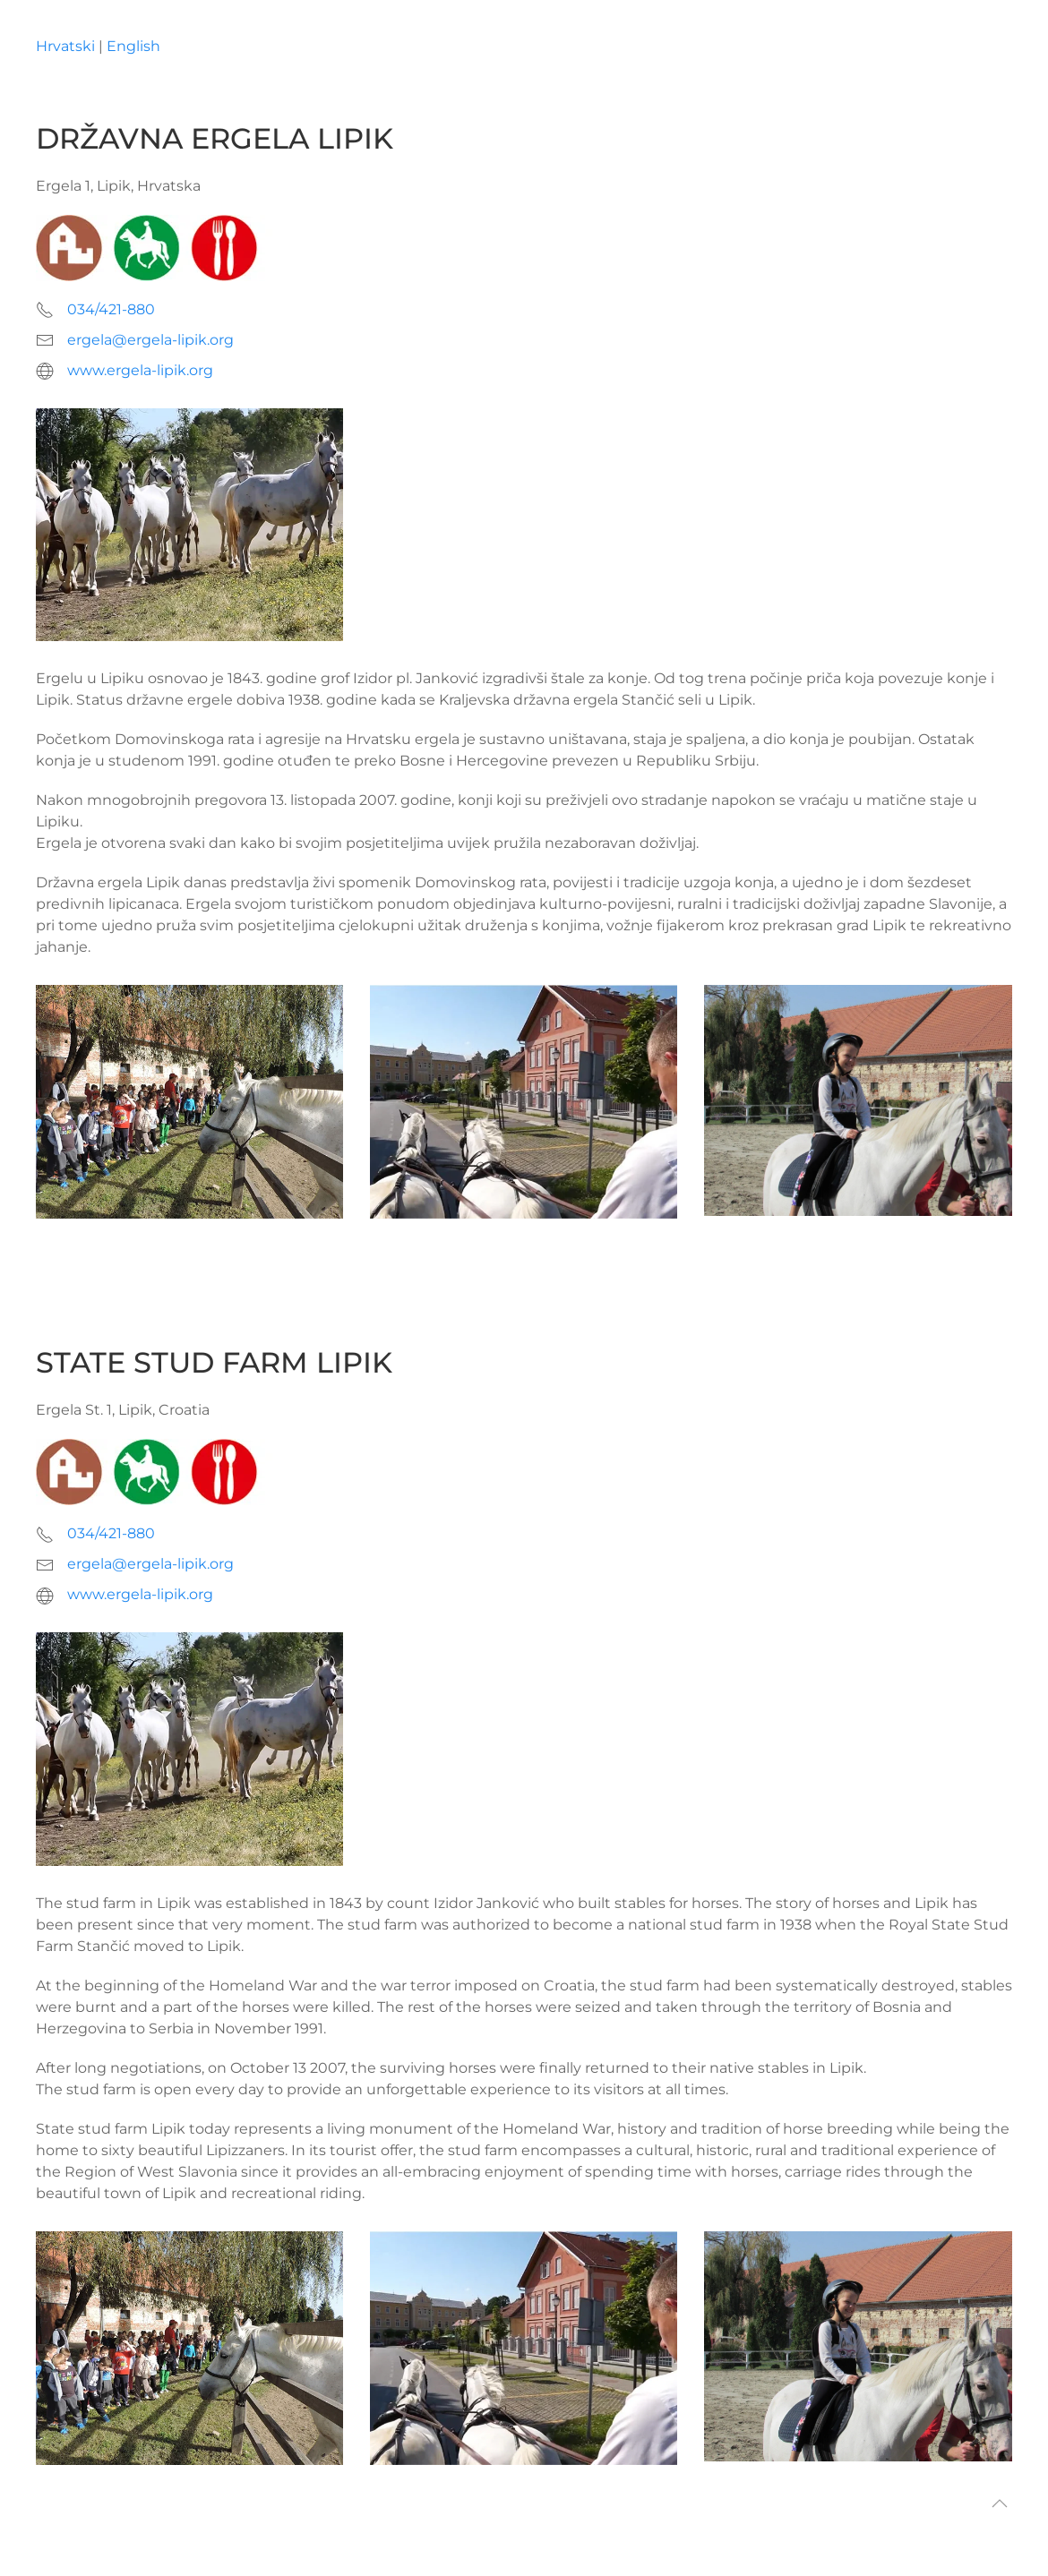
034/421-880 (111, 309)
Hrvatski (65, 46)
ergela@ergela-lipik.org (150, 339)
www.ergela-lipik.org (140, 370)
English (133, 46)
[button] (999, 2503)
